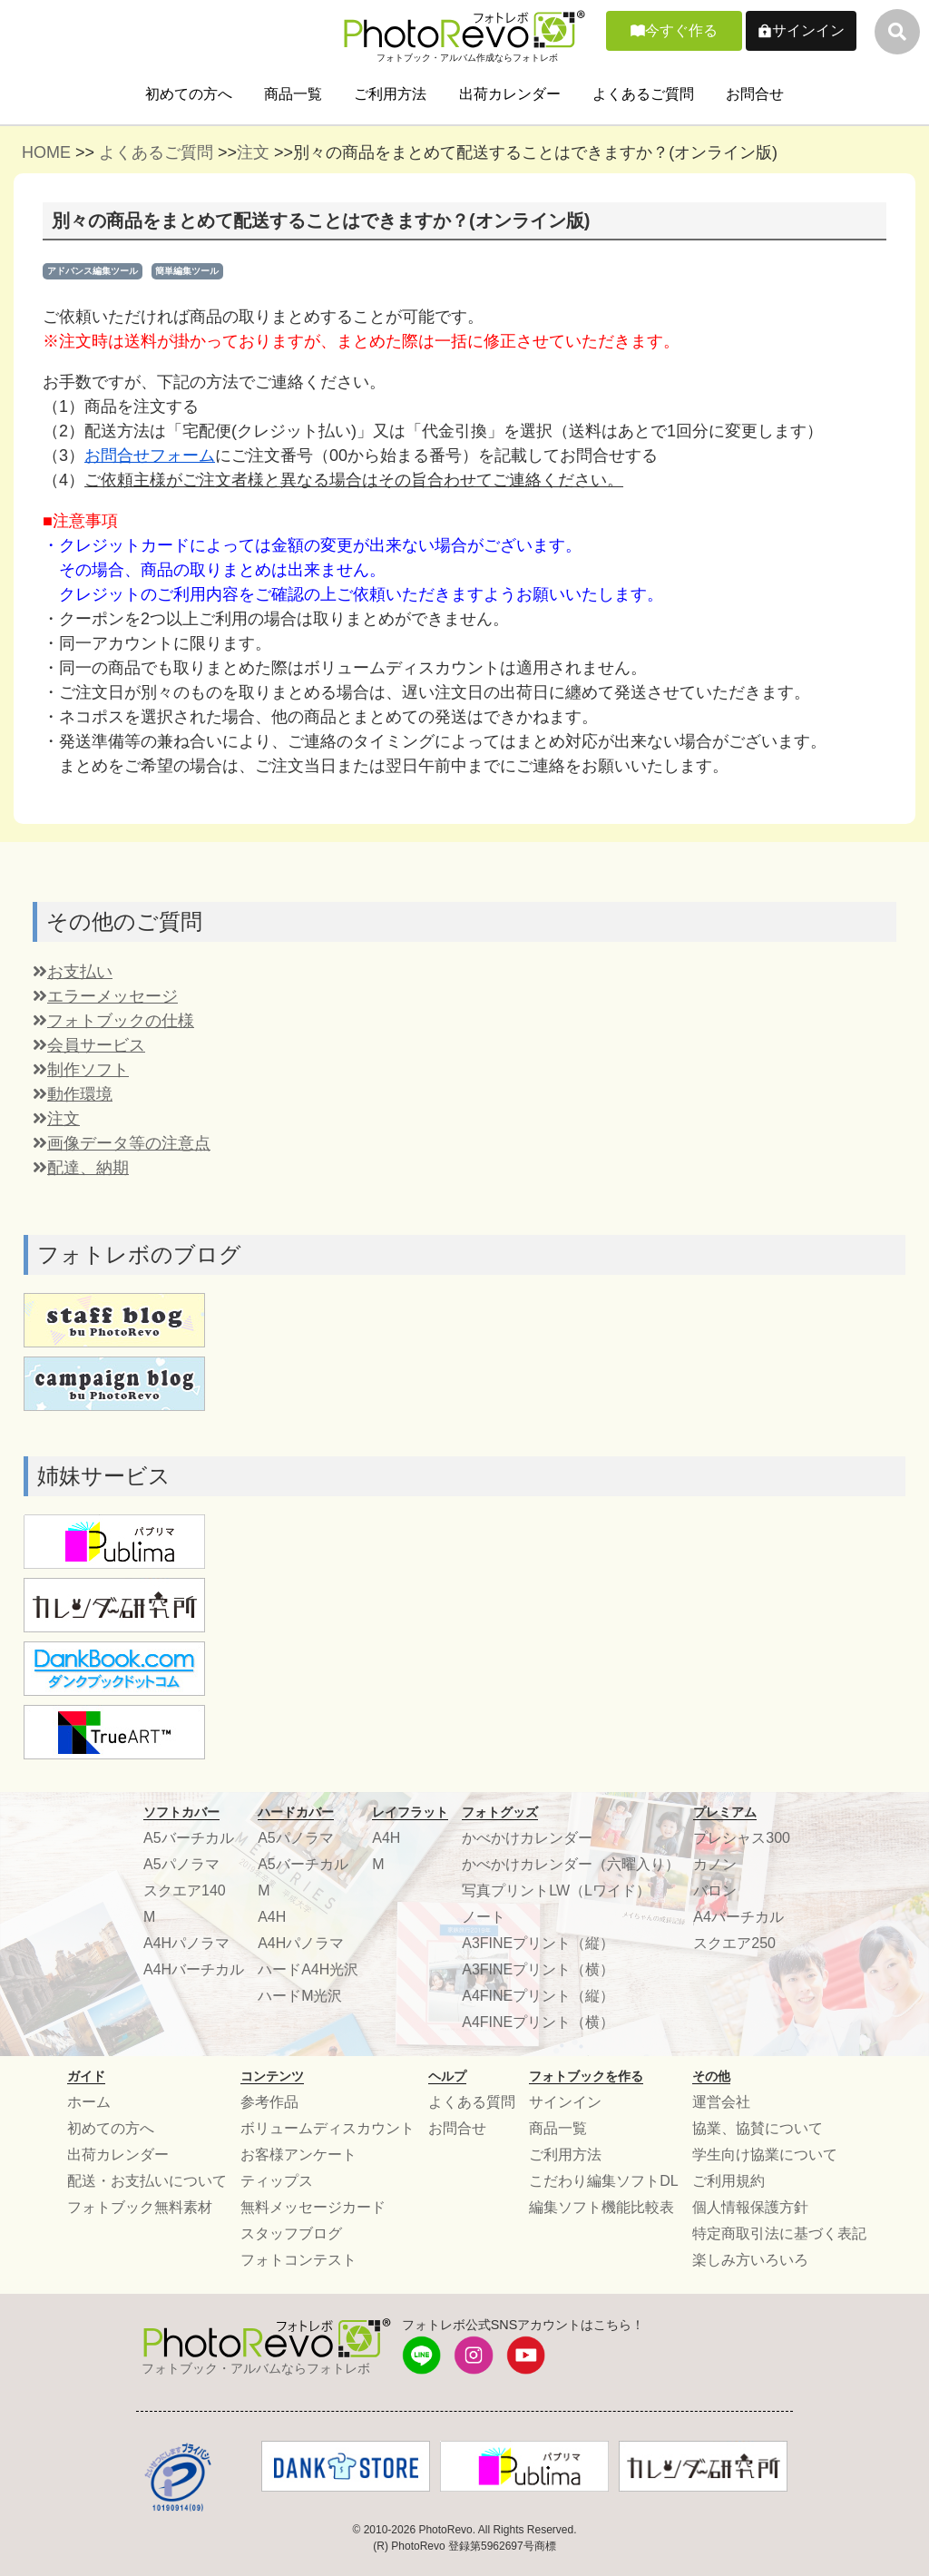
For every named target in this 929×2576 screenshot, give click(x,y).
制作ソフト (81, 1070)
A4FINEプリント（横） (538, 2022)
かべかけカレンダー (527, 1838)
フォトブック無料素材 (139, 2207)
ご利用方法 (390, 94)
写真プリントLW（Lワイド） (556, 1890)
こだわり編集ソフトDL (603, 2181)
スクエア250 (734, 1943)
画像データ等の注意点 (121, 1143)
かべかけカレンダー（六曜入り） (571, 1864)
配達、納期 (81, 1168)
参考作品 (269, 2102)
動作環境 (72, 1094)
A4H (272, 1917)
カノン (715, 1864)
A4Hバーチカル (193, 1969)
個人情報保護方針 (750, 2207)
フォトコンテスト (298, 2259)
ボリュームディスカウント (327, 2128)
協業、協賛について (757, 2128)
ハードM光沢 (300, 1995)
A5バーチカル (188, 1838)
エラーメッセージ (105, 996)
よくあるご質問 (643, 94)
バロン (715, 1890)
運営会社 (721, 2102)
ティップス (276, 2181)
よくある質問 (471, 2102)
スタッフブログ (291, 2233)
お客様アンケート (298, 2154)
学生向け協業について (764, 2154)
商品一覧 (293, 94)
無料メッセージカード (313, 2207)
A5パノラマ (181, 1864)
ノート (483, 1917)
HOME (46, 152)
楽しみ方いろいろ (750, 2259)
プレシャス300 (741, 1838)
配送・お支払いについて (147, 2181)
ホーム (89, 2102)
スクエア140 (184, 1890)
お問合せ (755, 94)
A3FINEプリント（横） (538, 1969)
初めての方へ (188, 94)
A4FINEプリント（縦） (538, 1995)
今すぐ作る (681, 30)
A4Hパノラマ (186, 1943)
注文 (253, 152)
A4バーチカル (738, 1917)
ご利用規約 (728, 2181)
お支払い (72, 972)
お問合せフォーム (149, 455)
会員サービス (89, 1045)
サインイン (808, 30)
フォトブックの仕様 (113, 1021)
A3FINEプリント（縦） (538, 1943)
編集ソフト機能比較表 (601, 2207)
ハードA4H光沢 (308, 1969)
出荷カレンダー (510, 94)
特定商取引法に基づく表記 (779, 2233)
